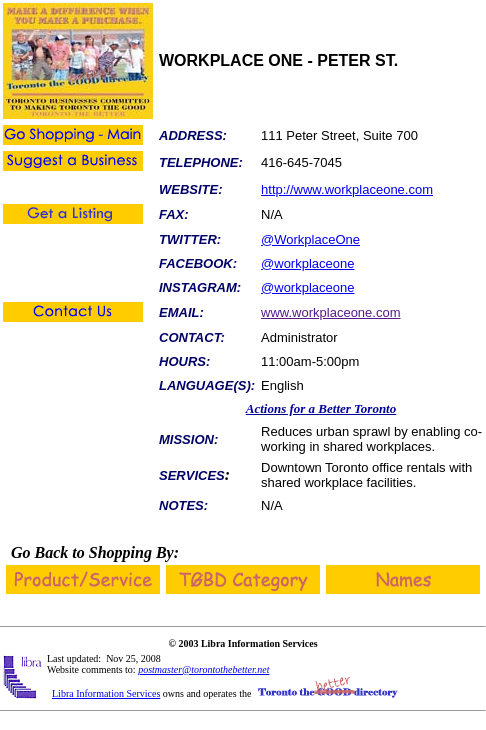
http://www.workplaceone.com (347, 189)
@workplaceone (307, 263)
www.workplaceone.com (330, 312)
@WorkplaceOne (310, 239)
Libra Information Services (106, 693)
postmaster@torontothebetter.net (203, 669)
